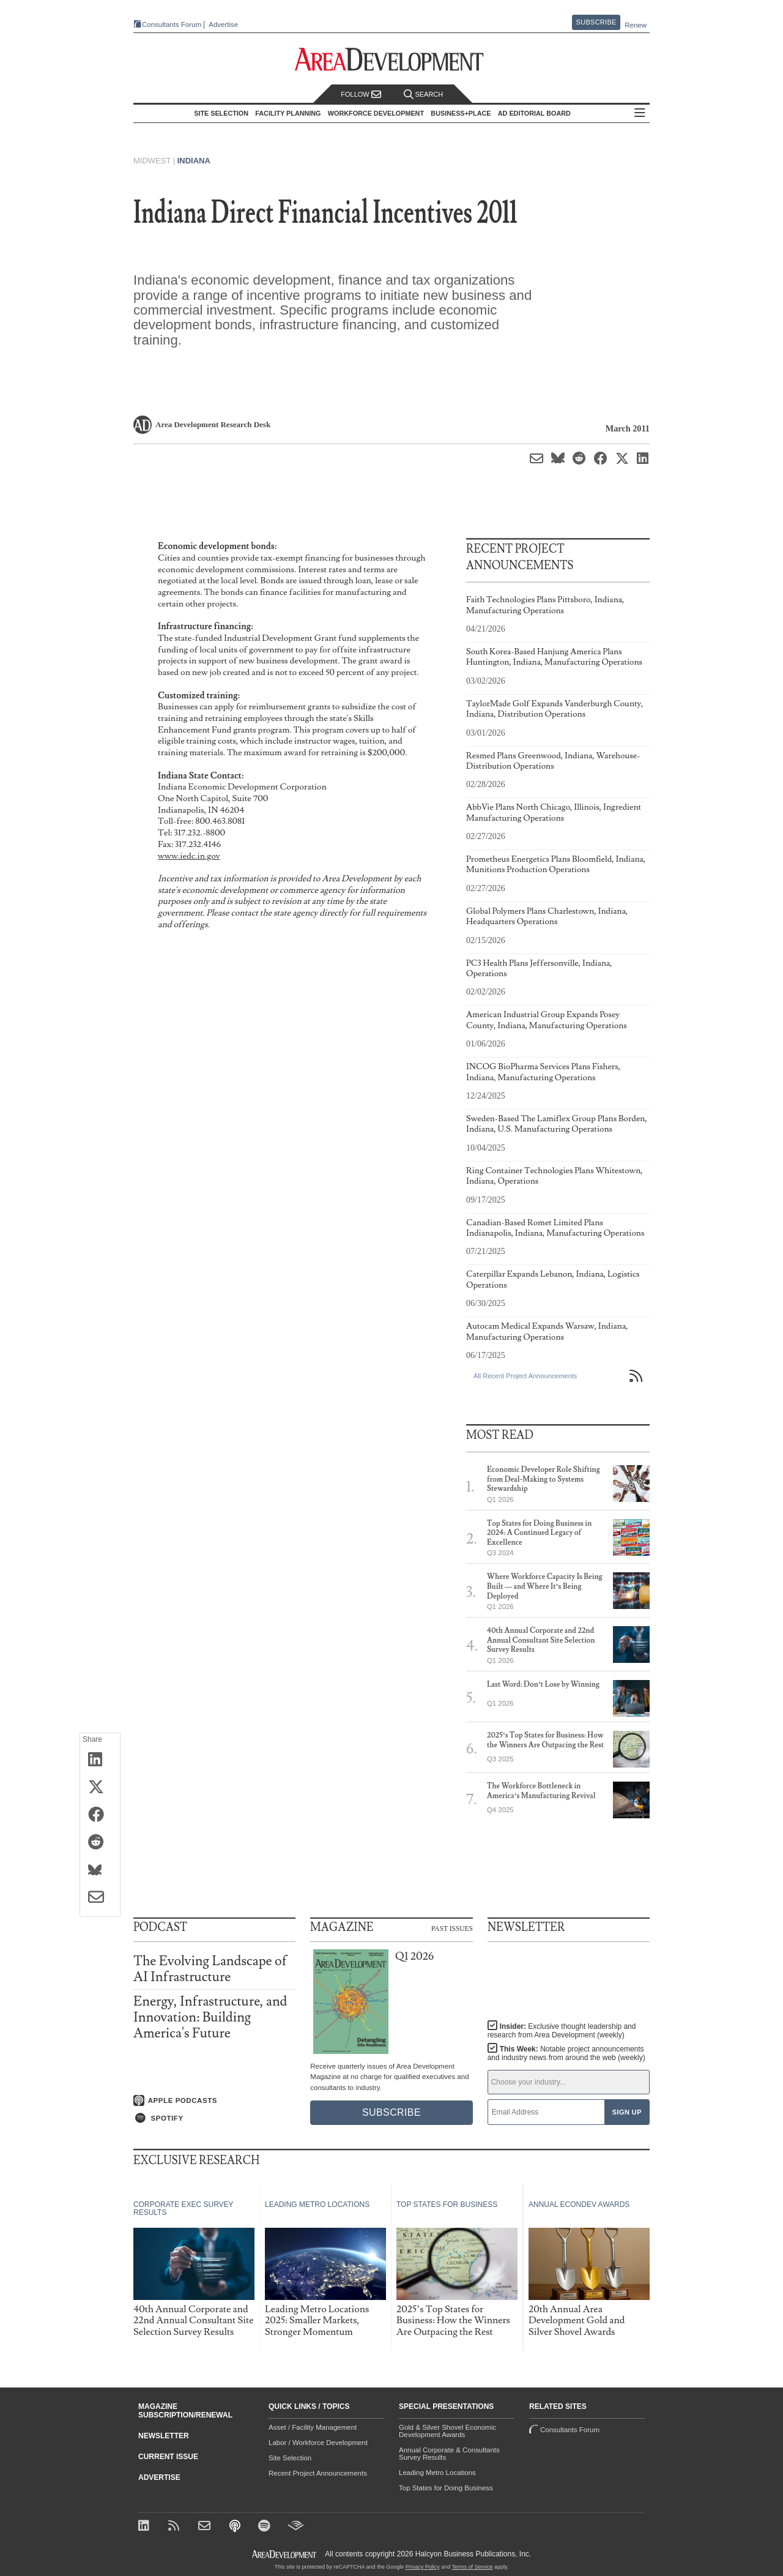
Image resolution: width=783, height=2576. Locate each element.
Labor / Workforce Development (318, 2442)
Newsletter (163, 2436)
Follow (361, 94)
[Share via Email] (100, 1898)
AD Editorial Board (534, 113)
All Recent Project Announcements (525, 1375)
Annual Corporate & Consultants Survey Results (449, 2453)
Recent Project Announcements (318, 2473)
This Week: (566, 2053)
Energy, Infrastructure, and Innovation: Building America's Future (210, 2017)
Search (423, 94)
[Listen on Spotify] (214, 2118)
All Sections (640, 113)
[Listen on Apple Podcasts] (214, 2100)
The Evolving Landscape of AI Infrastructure (210, 1969)
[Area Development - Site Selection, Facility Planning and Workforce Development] (392, 60)
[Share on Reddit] (100, 1843)
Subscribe (596, 22)
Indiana (193, 160)
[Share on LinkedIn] (100, 1760)
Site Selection (290, 2458)
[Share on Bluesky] (100, 1870)
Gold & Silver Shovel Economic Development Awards (447, 2431)
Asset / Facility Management (313, 2427)
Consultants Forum (171, 24)
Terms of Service (472, 2567)
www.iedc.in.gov (189, 856)
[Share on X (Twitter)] (100, 1788)
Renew (636, 25)
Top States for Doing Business (446, 2488)
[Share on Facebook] (100, 1815)
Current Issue (168, 2456)
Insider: (562, 2030)
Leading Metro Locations (437, 2472)
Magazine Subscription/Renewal (185, 2410)
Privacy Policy (423, 2567)
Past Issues (452, 1928)
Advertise (223, 24)
